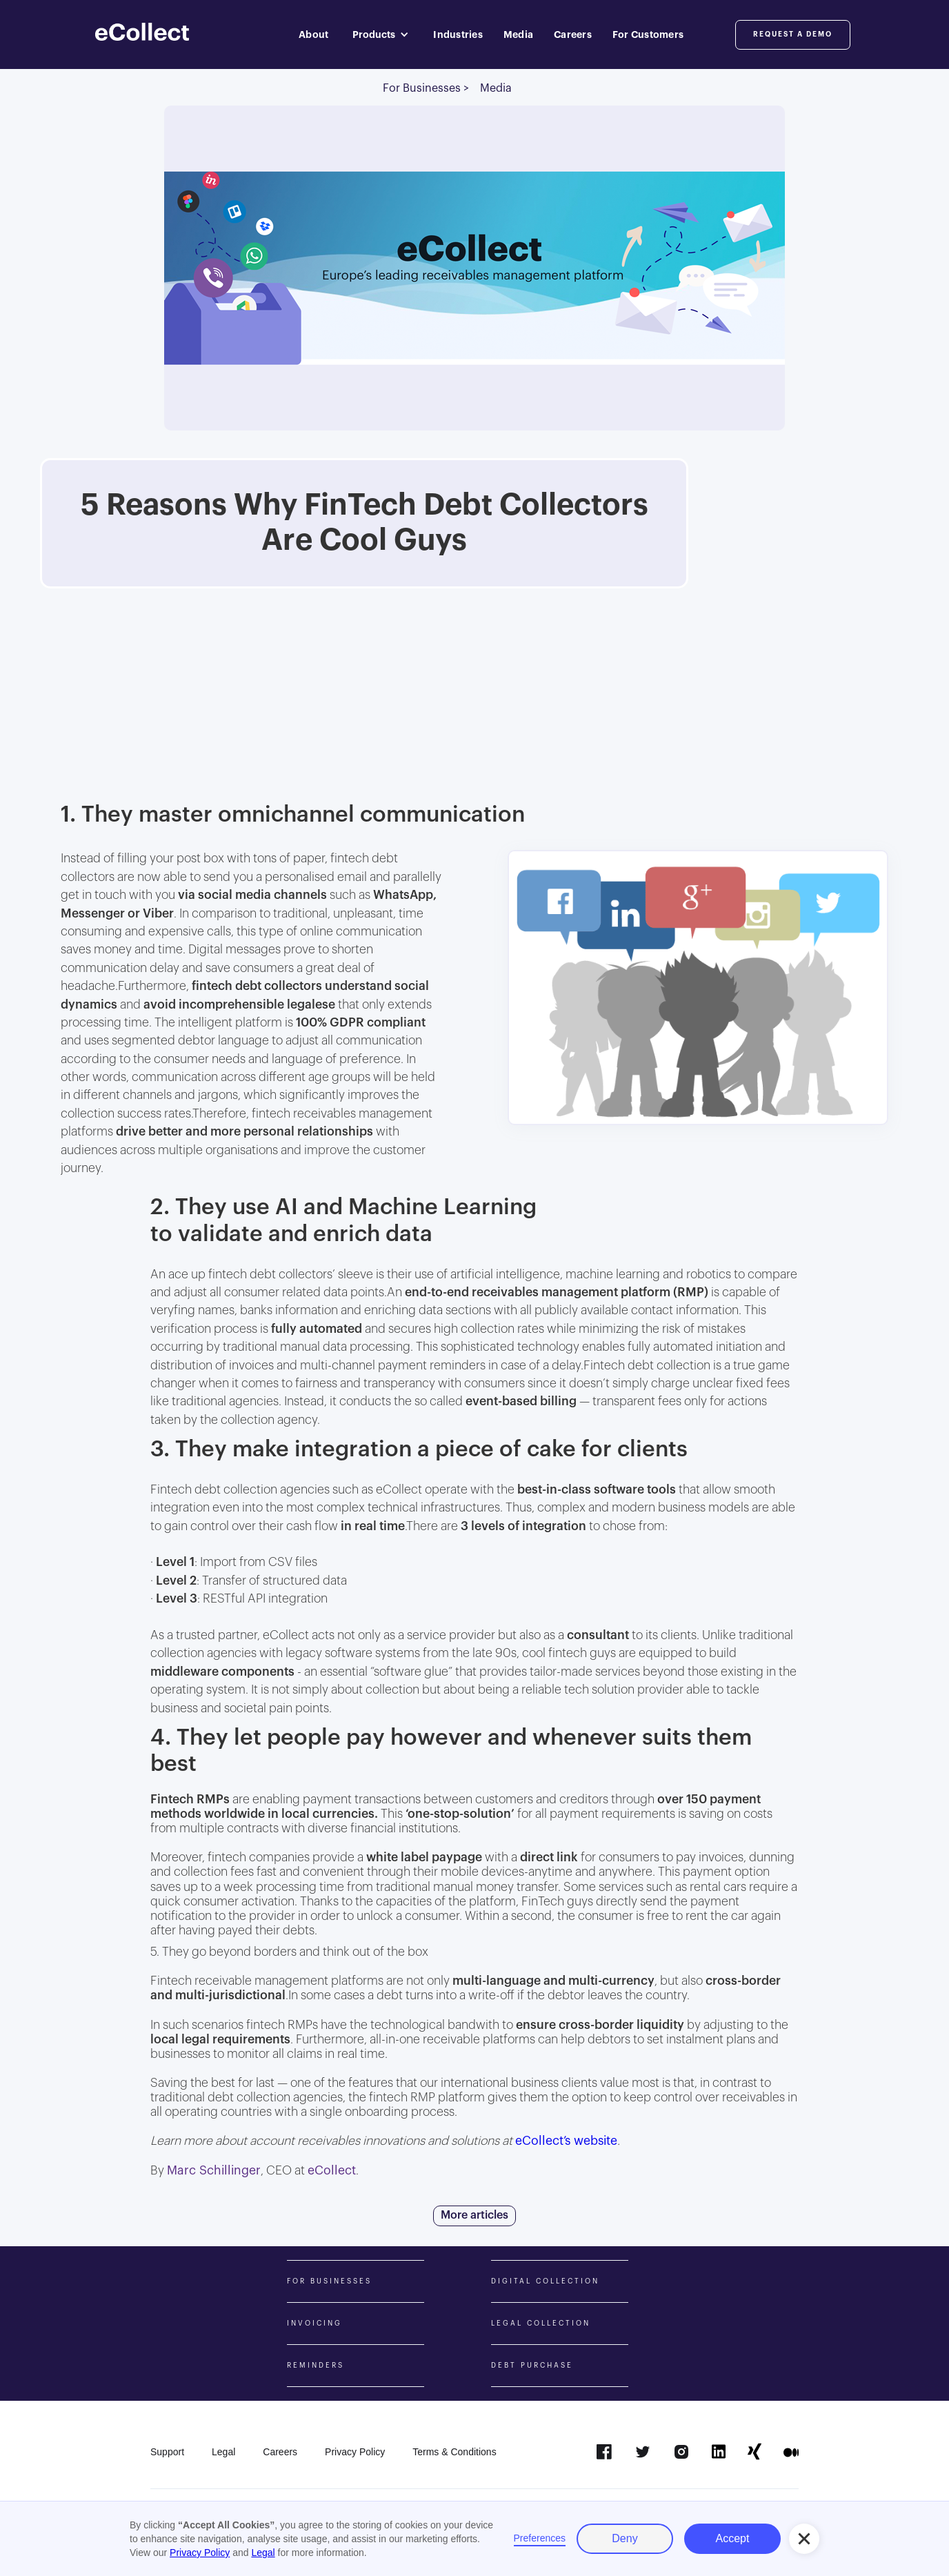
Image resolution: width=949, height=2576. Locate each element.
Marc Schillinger (214, 2171)
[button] (381, 34)
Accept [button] (733, 2538)
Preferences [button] (540, 2538)
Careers (573, 34)
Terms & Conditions (454, 2451)
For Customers (647, 34)
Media (518, 34)
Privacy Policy (200, 2552)
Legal (223, 2451)
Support (167, 2451)
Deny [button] (624, 2538)
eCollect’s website (566, 2141)
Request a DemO (792, 34)
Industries (458, 34)
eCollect (332, 2171)
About (313, 34)
